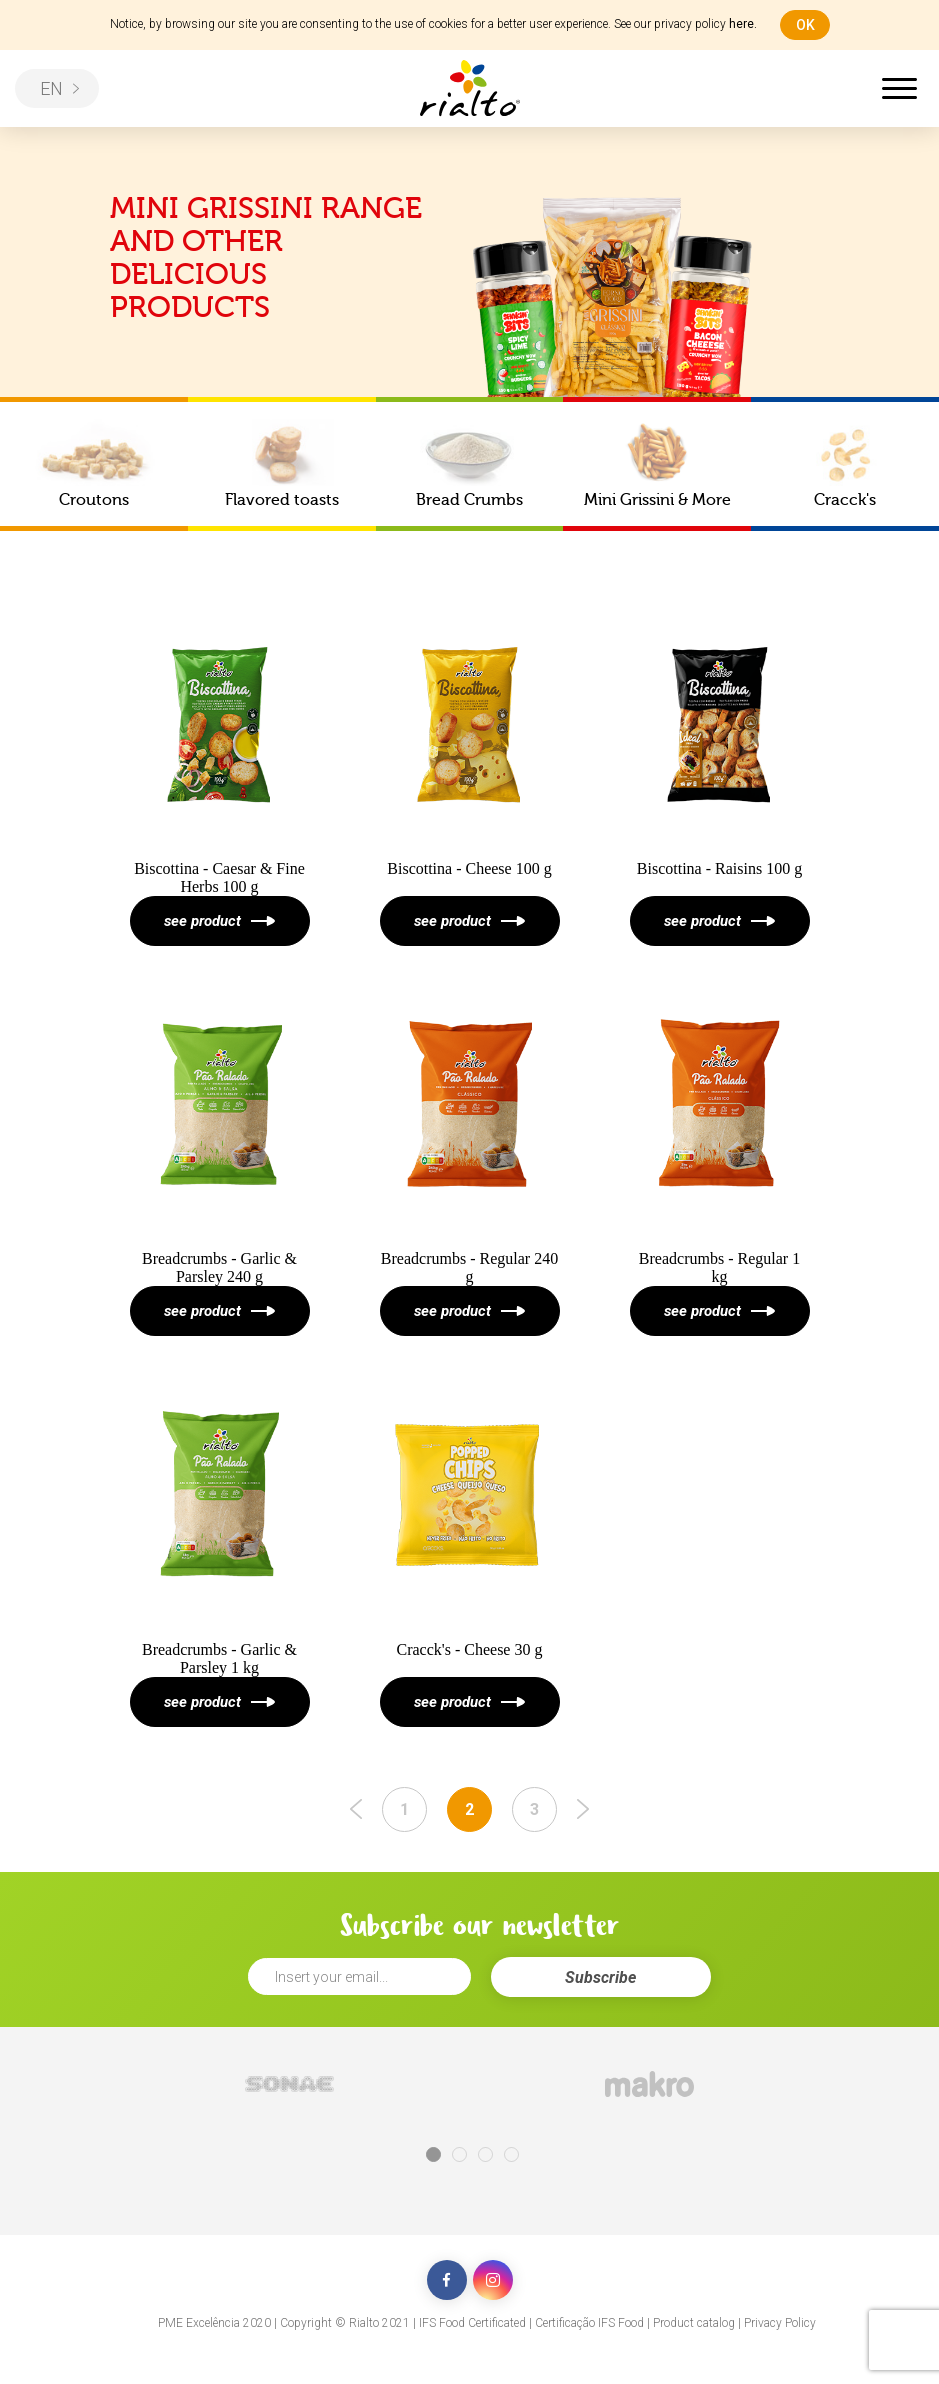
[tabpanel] (290, 2084)
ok (805, 25)
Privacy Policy (780, 2323)
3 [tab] (485, 2154)
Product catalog (694, 2323)
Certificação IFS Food (589, 2323)
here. (743, 24)
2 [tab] (459, 2154)
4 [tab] (511, 2154)
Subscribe (600, 1977)
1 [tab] (433, 2154)
